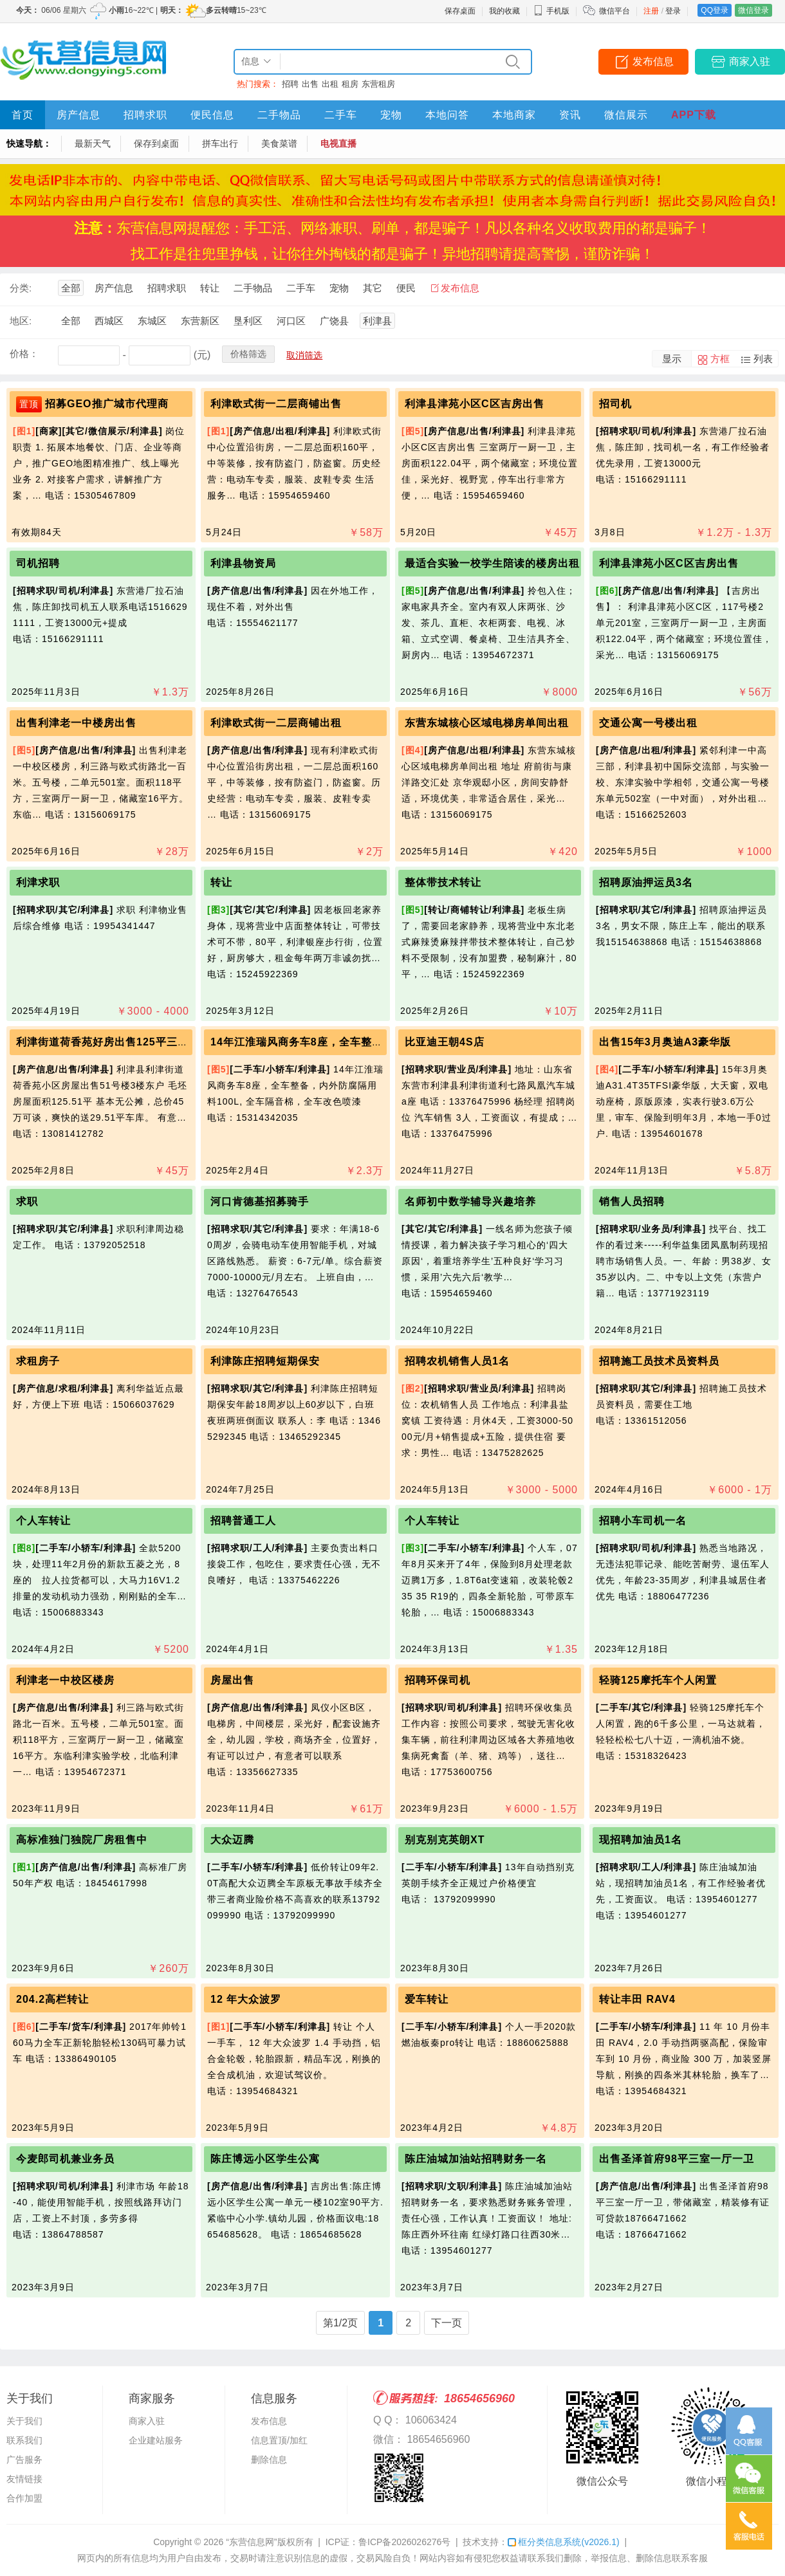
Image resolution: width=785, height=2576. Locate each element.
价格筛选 (248, 354)
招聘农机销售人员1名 (457, 1361)
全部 (70, 287)
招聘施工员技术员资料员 (659, 1361)
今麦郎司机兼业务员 (65, 2158)
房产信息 (78, 114)
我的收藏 (504, 10)
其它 (372, 287)
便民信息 (212, 114)
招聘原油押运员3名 (646, 882)
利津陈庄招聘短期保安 (265, 1361)
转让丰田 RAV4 (637, 1999)
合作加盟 (24, 2498)
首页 (22, 114)
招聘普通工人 (243, 1520)
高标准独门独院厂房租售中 (81, 1839)
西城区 (109, 320)
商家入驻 (749, 61)
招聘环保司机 (437, 1680)
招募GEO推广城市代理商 (107, 403)
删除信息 (269, 2459)
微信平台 (614, 10)
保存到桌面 (156, 143)
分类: (21, 287)
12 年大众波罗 (245, 1999)
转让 (209, 287)
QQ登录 (714, 10)
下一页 (446, 2322)
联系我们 (24, 2440)
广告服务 (24, 2459)
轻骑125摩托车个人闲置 (658, 1680)
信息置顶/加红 (279, 2440)
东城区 (152, 320)
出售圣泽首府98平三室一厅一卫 (676, 2158)
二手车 (340, 114)
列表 (763, 358)
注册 (651, 10)
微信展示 (626, 114)
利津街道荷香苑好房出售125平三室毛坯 (113, 1041)
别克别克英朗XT (445, 1839)
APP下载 (693, 114)
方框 (720, 358)
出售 (310, 84)
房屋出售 (232, 1680)
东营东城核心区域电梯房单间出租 (487, 722)
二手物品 (279, 114)
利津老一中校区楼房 (65, 1680)
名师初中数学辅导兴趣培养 (470, 1201)
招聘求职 (145, 114)
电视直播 (338, 143)
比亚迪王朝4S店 (445, 1041)
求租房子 (38, 1361)
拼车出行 (220, 143)
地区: (21, 320)
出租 (330, 84)
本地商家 (514, 114)
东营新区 (200, 320)
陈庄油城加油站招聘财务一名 (476, 2158)
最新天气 (93, 143)
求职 (27, 1201)
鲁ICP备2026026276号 (404, 2542)
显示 (671, 358)
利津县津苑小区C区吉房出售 (474, 403)
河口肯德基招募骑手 (259, 1201)
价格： (24, 353)
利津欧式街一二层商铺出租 (276, 722)
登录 (673, 10)
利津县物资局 (243, 563)
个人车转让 (43, 1520)
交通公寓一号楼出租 (648, 722)
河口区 (291, 320)
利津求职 (38, 882)
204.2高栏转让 (52, 1999)
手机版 (551, 10)
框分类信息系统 (563, 2542)
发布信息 (653, 61)
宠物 (391, 114)
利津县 (377, 320)
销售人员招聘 (632, 1201)
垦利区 (248, 320)
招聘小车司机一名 (643, 1520)
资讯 (570, 114)
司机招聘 (38, 563)
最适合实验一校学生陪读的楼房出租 (492, 563)
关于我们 (24, 2421)
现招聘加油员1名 (640, 1839)
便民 (406, 287)
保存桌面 (460, 10)
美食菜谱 (279, 143)
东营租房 (378, 84)
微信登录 (753, 10)
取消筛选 (304, 355)
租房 (350, 84)
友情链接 (24, 2479)
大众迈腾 (232, 1839)
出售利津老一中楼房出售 (76, 722)
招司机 (615, 403)
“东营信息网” (251, 2542)
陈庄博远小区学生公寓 (265, 2158)
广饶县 (334, 320)
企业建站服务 (156, 2440)
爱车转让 (426, 1999)
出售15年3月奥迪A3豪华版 (665, 1041)
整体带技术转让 (443, 882)
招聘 (290, 84)
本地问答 (447, 114)
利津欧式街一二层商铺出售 (276, 403)
